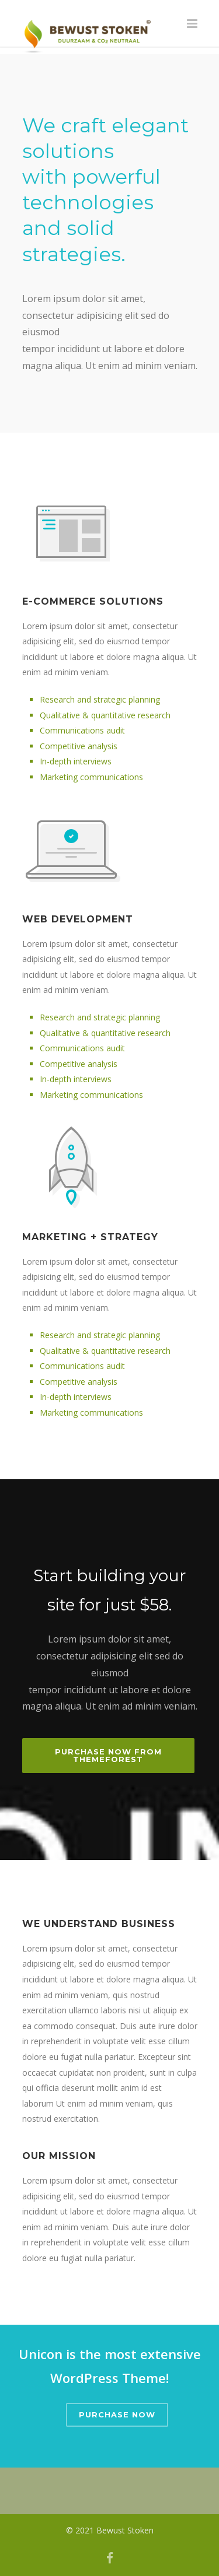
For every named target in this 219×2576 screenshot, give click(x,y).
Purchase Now (117, 2414)
